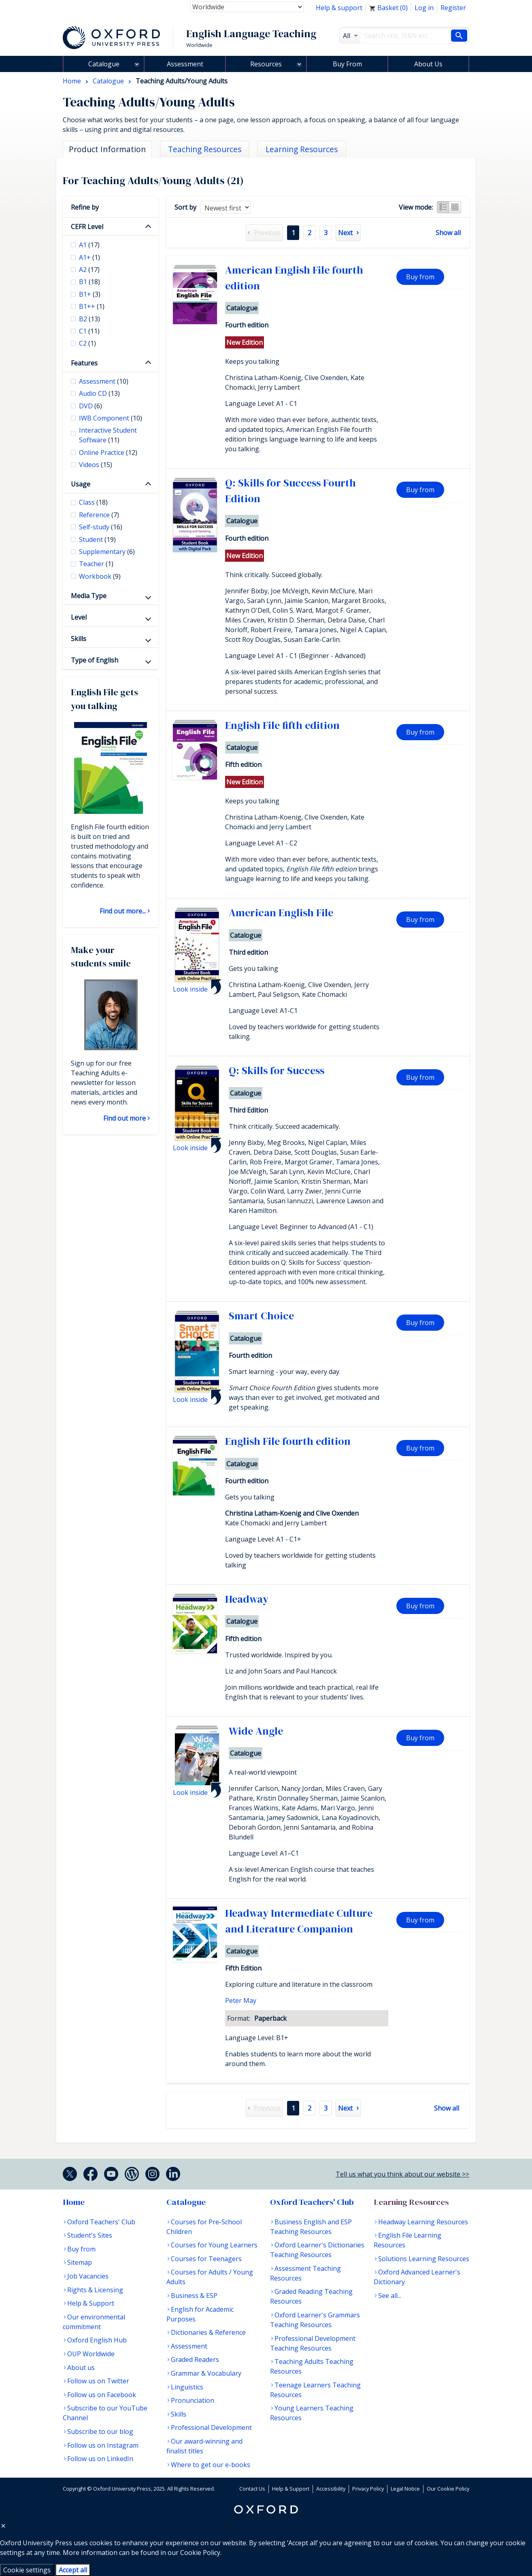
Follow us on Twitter (98, 2380)
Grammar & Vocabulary (206, 2373)
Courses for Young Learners (214, 2244)
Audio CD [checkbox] (99, 393)
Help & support (339, 7)
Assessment (185, 63)
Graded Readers (195, 2359)
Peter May (240, 2000)
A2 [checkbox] (89, 269)
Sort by (185, 207)
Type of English (94, 660)
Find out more (124, 1118)
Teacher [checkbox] (96, 563)
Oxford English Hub (97, 2340)
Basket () (388, 7)
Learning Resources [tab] (302, 149)
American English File (281, 912)
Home (74, 2202)
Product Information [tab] (107, 149)
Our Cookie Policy (448, 2488)
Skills (78, 638)
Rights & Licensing (95, 2289)
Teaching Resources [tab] (204, 149)
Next (345, 232)
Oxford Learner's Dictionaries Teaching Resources (317, 2249)
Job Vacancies (88, 2276)
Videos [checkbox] (95, 464)
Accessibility (330, 2488)
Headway (246, 1599)
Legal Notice (405, 2488)
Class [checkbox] (93, 502)
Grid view (455, 207)
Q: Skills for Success (276, 1070)
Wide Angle (256, 1731)
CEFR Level (87, 226)
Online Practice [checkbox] (108, 452)
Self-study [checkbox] (100, 526)
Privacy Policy (368, 2488)
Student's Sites (89, 2235)
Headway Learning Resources (423, 2221)
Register (453, 7)
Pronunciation (192, 2400)
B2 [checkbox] (89, 318)
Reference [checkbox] (99, 514)
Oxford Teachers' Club (101, 2221)
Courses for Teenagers (206, 2258)
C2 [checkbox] (87, 343)
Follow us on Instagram (102, 2445)
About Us (428, 63)
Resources (266, 63)
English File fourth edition (288, 1441)
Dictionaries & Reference (208, 2332)
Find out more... (123, 911)
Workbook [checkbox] (100, 576)
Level (79, 617)
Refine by (85, 207)
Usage (80, 484)
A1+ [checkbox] (89, 257)
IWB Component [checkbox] (110, 418)
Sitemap (79, 2262)
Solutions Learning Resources (423, 2258)
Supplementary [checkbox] (107, 551)
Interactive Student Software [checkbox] (108, 435)
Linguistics (187, 2387)
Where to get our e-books (210, 2464)
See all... (389, 2295)
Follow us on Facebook (101, 2394)
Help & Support (90, 2303)
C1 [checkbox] (89, 331)
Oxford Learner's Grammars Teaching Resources (315, 2320)
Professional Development (211, 2427)
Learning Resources (411, 2202)
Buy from (420, 276)
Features (84, 363)
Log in (424, 7)
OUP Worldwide (91, 2353)
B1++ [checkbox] (91, 306)
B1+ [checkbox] (89, 294)
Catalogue (103, 63)
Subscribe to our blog (100, 2431)
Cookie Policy (200, 2552)
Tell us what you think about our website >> (402, 2174)
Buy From (347, 63)
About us (81, 2367)
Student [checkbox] (97, 539)
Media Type (88, 595)
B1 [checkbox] (89, 281)
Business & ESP (194, 2295)
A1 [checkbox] (89, 244)
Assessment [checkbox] (103, 381)
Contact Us (252, 2488)
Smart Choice (261, 1315)
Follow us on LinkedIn (100, 2458)
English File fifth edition (282, 725)
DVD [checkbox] (90, 405)
